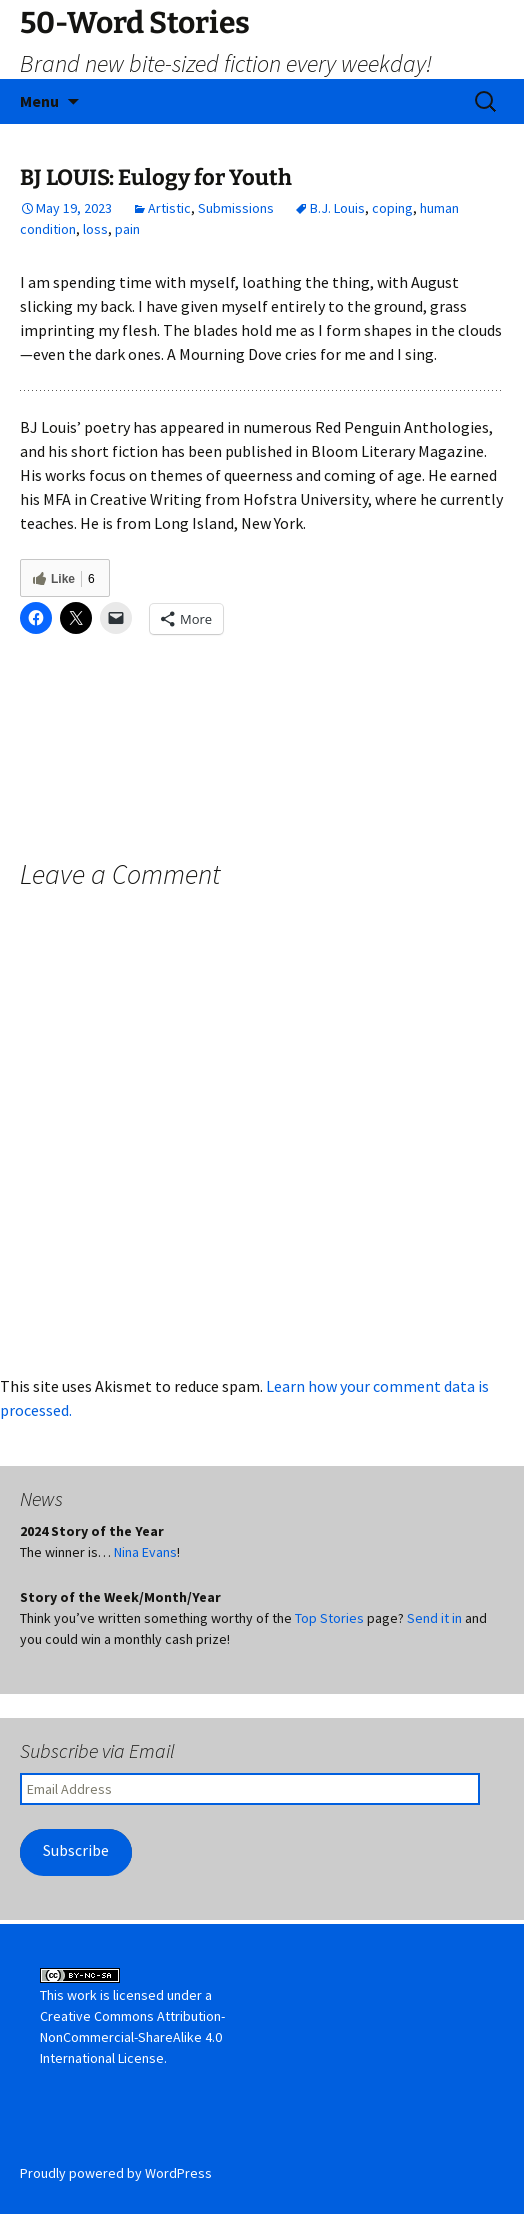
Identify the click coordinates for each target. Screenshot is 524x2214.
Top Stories (329, 1618)
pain (127, 229)
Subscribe (76, 1850)
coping (392, 208)
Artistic (169, 208)
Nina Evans (145, 1552)
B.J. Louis (337, 208)
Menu (39, 101)
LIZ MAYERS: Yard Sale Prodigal (155, 738)
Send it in (434, 1618)
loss (95, 229)
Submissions (236, 208)
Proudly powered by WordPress (116, 2173)
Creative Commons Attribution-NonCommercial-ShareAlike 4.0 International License (132, 2037)
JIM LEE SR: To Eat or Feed (389, 768)
